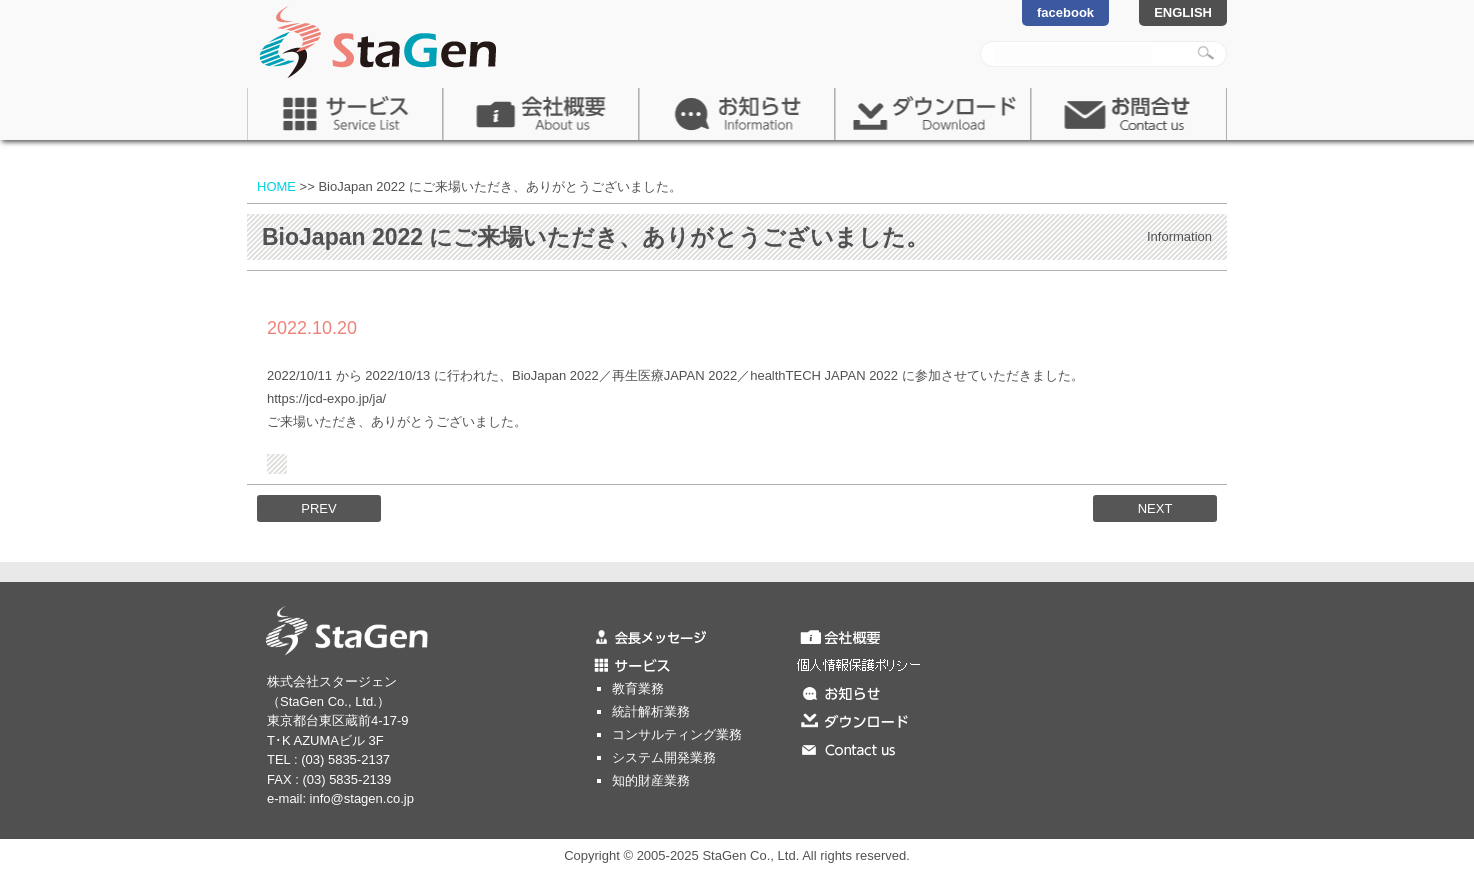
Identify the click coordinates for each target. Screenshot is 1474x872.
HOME (276, 186)
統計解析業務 (651, 711)
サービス (345, 114)
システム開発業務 (664, 757)
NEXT (1155, 508)
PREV (318, 508)
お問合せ (1129, 114)
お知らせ (737, 114)
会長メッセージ (692, 636)
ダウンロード (933, 114)
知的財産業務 (651, 780)
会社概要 (541, 114)
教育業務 (638, 688)
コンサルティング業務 (677, 734)
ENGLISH (1183, 12)
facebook (1065, 12)
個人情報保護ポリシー (902, 664)
